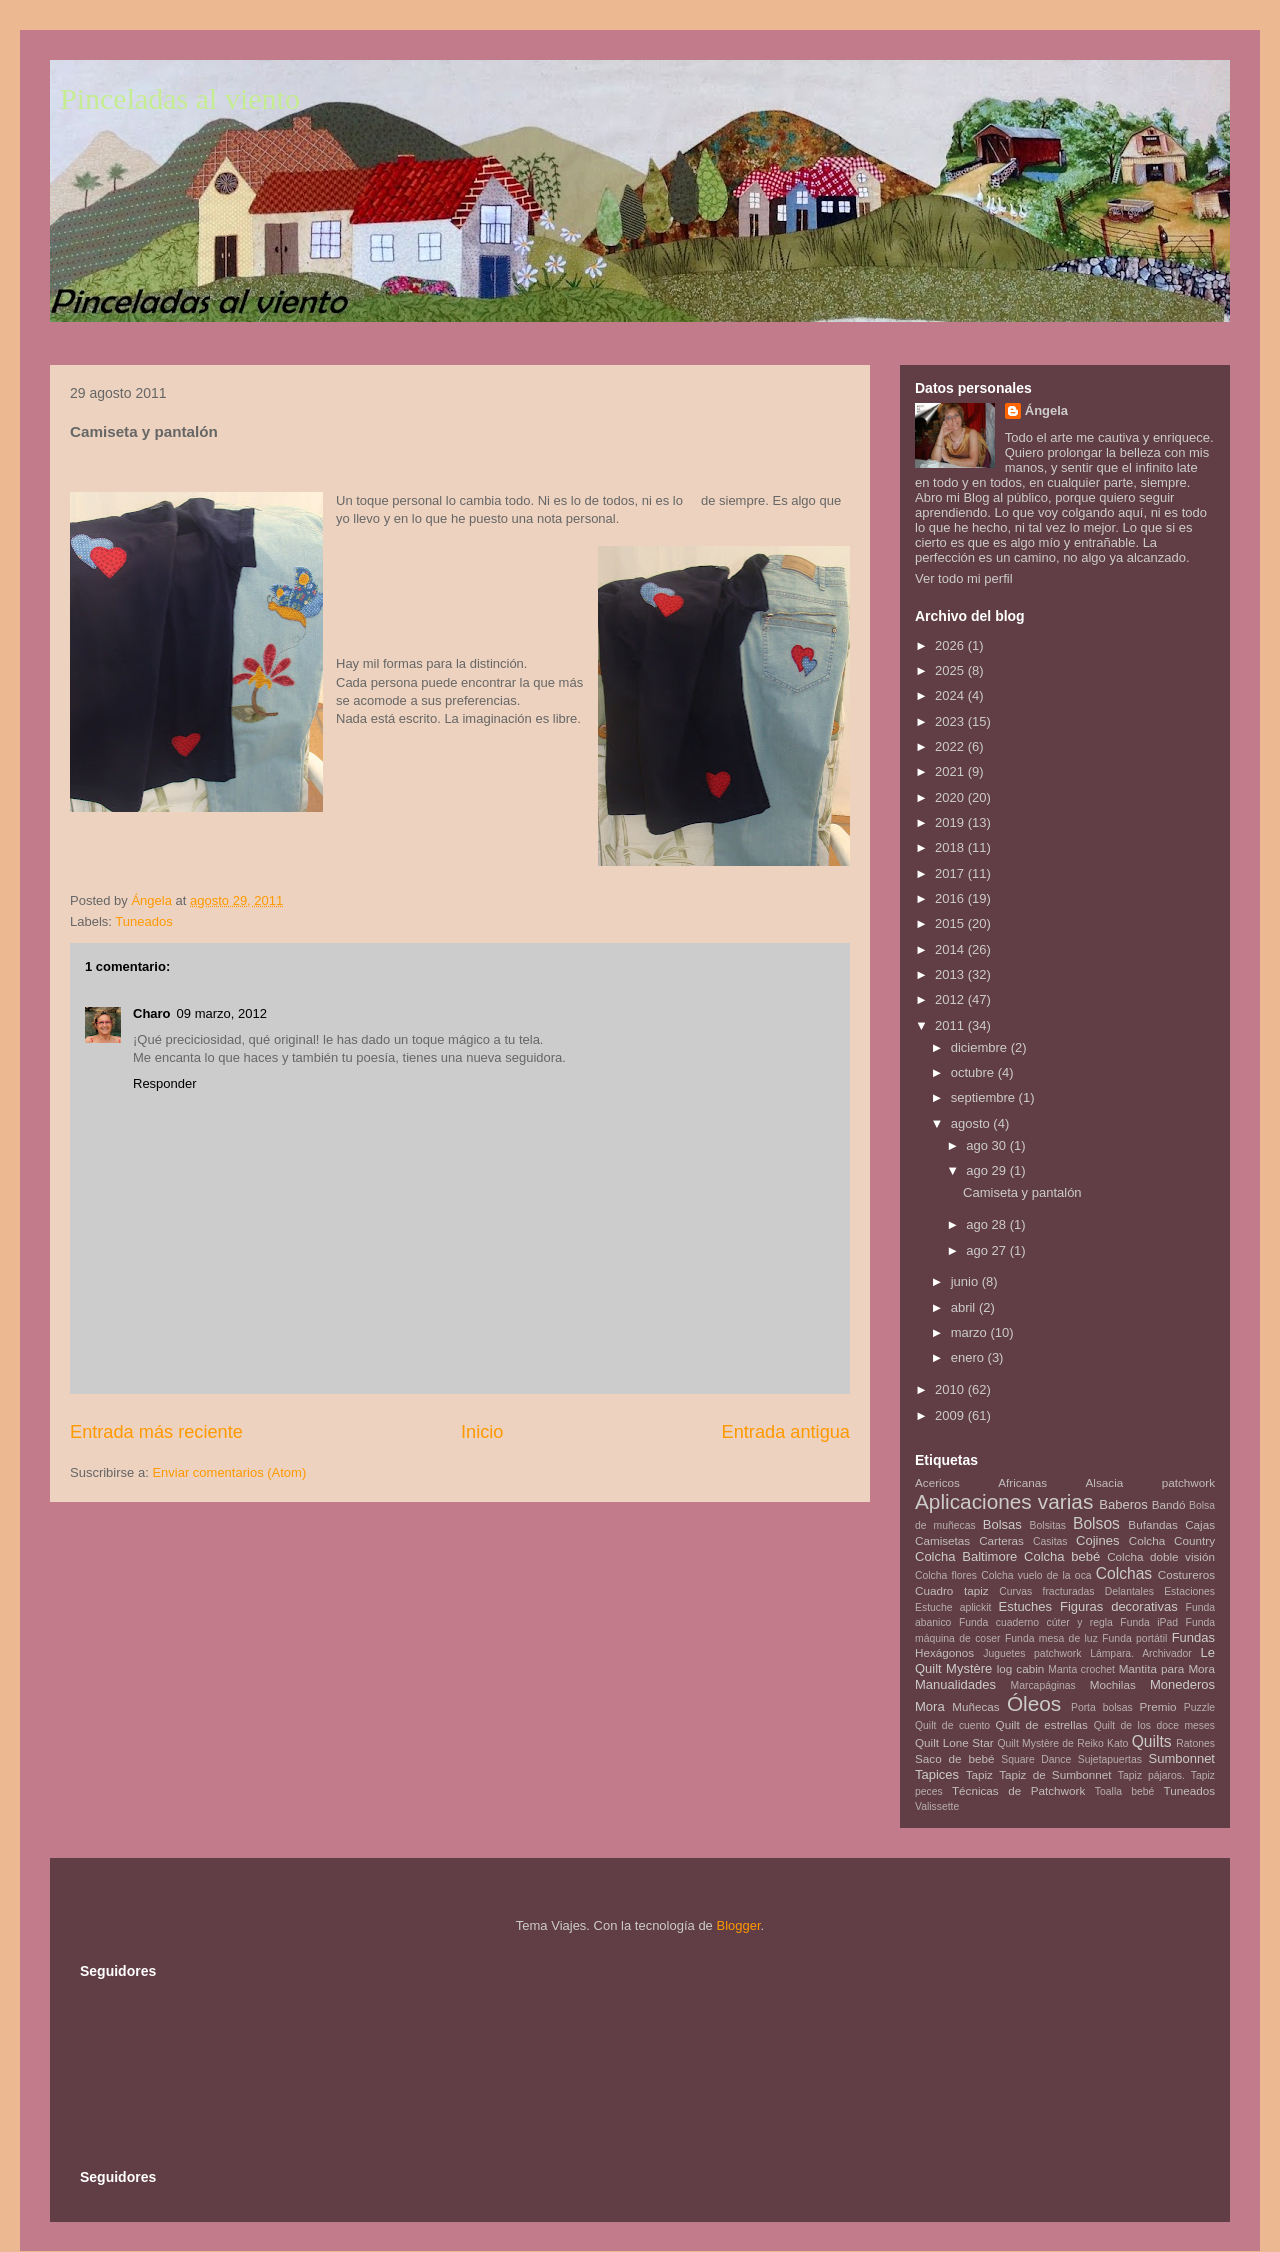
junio (966, 1281)
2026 (951, 645)
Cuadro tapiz (952, 1590)
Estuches (1025, 1606)
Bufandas (1152, 1524)
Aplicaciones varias (1004, 1501)
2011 (951, 1025)
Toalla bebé (1124, 1791)
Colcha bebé (1062, 1556)
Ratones (1195, 1743)
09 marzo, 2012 (222, 1013)
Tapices (937, 1774)
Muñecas (975, 1706)
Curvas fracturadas (1046, 1591)
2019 (951, 822)
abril (965, 1307)
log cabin (1021, 1668)
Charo (152, 1013)
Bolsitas (1048, 1525)
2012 (951, 999)
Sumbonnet (1181, 1758)
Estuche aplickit (953, 1607)
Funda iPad (1149, 1622)
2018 (951, 847)
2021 (951, 771)
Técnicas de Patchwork (1018, 1790)
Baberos (1123, 1504)
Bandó (1169, 1504)
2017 (951, 873)
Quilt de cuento (952, 1725)
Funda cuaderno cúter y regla (1036, 1622)
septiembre (985, 1097)
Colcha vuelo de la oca (1036, 1575)
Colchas (1124, 1573)
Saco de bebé (954, 1758)
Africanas (1022, 1482)
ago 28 (987, 1224)
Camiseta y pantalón (1022, 1192)
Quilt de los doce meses (1154, 1725)
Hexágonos (944, 1652)
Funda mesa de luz (1051, 1638)
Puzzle (1199, 1707)
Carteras (1001, 1540)
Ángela (1046, 410)
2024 (951, 695)
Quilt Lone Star (954, 1742)
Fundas (1193, 1637)
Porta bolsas (1102, 1707)
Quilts (1152, 1741)
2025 (951, 670)
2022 (951, 746)
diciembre (981, 1047)
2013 (951, 974)
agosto (972, 1123)
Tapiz (979, 1774)
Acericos (937, 1482)
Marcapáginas (1043, 1685)
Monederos (1182, 1684)
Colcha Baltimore (966, 1556)
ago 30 (987, 1145)
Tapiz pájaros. (1151, 1775)
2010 (951, 1389)
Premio (1158, 1706)
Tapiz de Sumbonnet (1055, 1774)
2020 (951, 797)
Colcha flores (946, 1575)
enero (969, 1357)
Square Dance (1036, 1759)
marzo (971, 1332)
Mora (930, 1706)
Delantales (1129, 1591)
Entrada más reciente (156, 1432)
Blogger (738, 1925)
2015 (951, 923)
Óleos (1034, 1703)
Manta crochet (1081, 1669)
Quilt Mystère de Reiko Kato (1062, 1743)
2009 (951, 1415)
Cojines (1097, 1540)
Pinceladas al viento (180, 98)
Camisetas (942, 1540)
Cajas (1200, 1524)
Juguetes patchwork (1032, 1653)
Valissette (937, 1806)
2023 (951, 721)
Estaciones (1189, 1591)
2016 (951, 898)
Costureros (1186, 1574)
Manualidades (955, 1684)
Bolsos (1096, 1523)
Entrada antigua (786, 1432)
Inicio (482, 1432)
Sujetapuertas (1110, 1759)
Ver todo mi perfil (964, 578)
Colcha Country (1172, 1540)
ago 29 (987, 1170)
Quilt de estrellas (1042, 1724)
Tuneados (143, 921)
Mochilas (1113, 1684)
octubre (974, 1072)
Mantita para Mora (1167, 1668)
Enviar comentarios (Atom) (229, 1472)
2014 (951, 949)
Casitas (1050, 1541)
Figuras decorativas (1119, 1606)
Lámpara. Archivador (1141, 1653)
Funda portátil (1134, 1638)
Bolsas (1002, 1524)
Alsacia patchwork (1150, 1482)
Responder (165, 1083)
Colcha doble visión (1161, 1556)
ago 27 (987, 1250)
